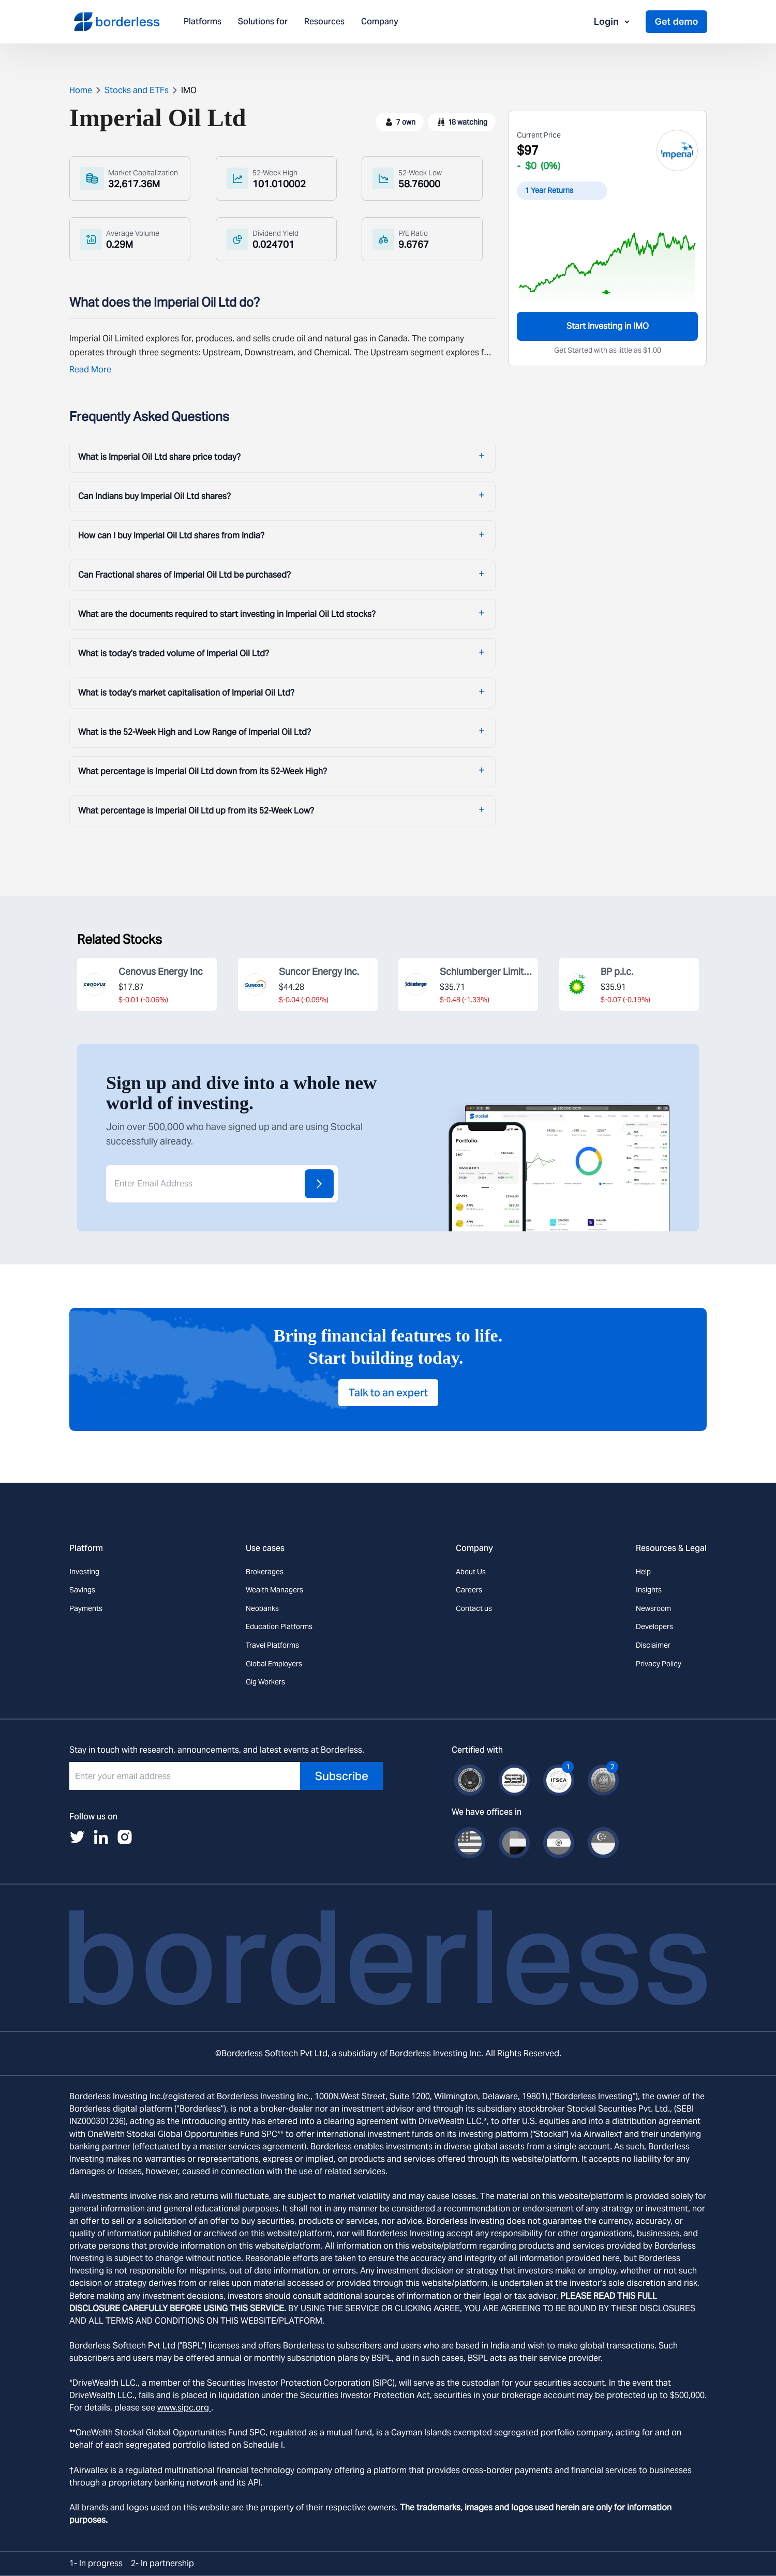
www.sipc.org (184, 2407)
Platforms (202, 22)
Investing (84, 1571)
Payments (85, 1608)
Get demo (676, 21)
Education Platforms (279, 1626)
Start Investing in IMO (607, 326)
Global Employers (274, 1663)
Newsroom (653, 1608)
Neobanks (262, 1608)
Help (643, 1571)
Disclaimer (653, 1645)
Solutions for (263, 22)
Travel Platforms (272, 1645)
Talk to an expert (388, 1392)
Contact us (474, 1608)
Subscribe (341, 1776)
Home (80, 90)
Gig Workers (265, 1681)
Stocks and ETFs (137, 90)
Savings (82, 1589)
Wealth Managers (274, 1589)
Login (612, 21)
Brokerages (264, 1571)
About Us (471, 1571)
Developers (654, 1626)
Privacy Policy (658, 1663)
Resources (324, 22)
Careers (469, 1589)
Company (379, 22)
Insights (649, 1589)
